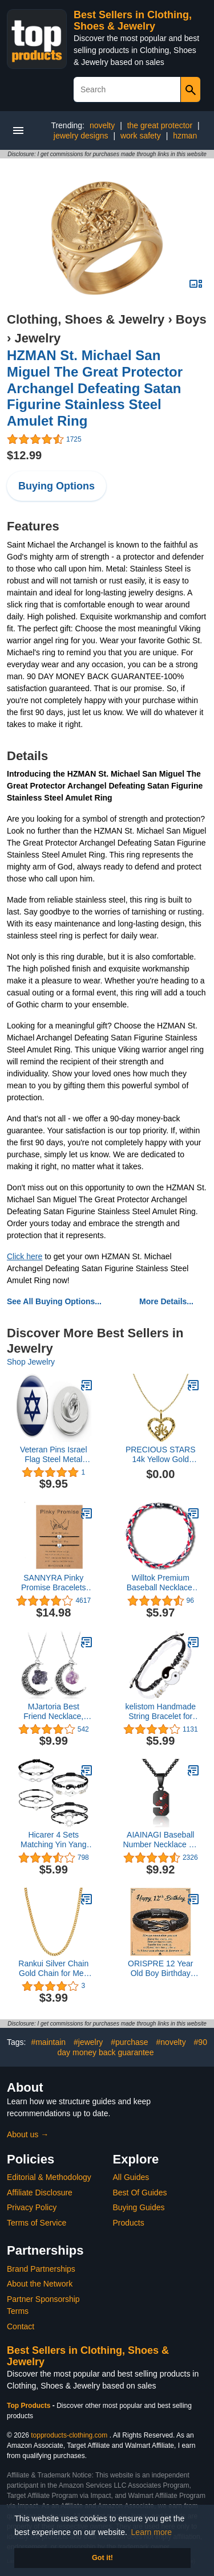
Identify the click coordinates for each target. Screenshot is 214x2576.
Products (128, 2222)
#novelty (171, 2042)
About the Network (39, 2283)
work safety (140, 135)
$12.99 (24, 455)
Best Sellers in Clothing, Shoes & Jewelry (133, 20)
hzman (185, 135)
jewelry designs (81, 135)
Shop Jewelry (31, 1361)
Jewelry (37, 338)
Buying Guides (139, 2207)
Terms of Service (36, 2222)
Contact (20, 2326)
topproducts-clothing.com (69, 2435)
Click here (24, 1256)
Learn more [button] (151, 2532)
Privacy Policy (31, 2207)
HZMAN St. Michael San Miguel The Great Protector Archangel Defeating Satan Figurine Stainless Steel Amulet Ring (95, 388)
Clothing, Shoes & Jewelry (85, 319)
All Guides (131, 2177)
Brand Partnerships (41, 2268)
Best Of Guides (140, 2192)
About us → (28, 2134)
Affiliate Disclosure (39, 2192)
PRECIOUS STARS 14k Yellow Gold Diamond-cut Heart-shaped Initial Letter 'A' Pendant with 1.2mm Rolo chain (161, 1454)
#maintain (48, 2042)
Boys (191, 319)
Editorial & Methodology (49, 2177)
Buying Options (56, 486)
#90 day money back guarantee (132, 2047)
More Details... (166, 1301)
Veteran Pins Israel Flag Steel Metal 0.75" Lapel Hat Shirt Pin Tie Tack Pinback (53, 1454)
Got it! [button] (102, 2558)
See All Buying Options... (54, 1301)
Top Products (30, 2406)
